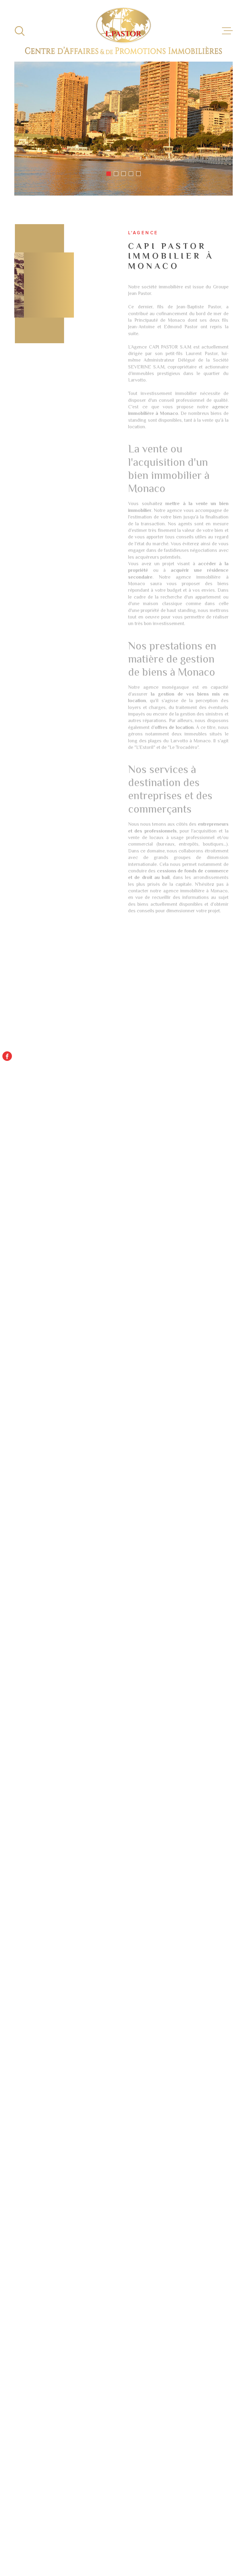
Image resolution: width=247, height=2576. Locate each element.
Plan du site (148, 2540)
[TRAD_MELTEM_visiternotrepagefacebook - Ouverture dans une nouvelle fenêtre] (7, 1056)
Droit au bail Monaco (69, 2287)
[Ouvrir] (19, 31)
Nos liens (218, 2540)
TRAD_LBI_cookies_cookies (197, 2544)
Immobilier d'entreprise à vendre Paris (184, 2297)
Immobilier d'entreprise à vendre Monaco (184, 2266)
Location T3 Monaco (69, 2362)
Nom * (11, 1957)
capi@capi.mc (47, 1912)
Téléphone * (22, 2044)
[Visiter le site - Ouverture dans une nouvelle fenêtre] (123, 2446)
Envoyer (206, 2126)
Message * (18, 2072)
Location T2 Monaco (69, 2353)
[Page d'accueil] (123, 30)
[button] (108, 173)
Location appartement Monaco (71, 2275)
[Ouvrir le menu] (227, 31)
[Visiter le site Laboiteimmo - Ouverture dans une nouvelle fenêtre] (35, 2542)
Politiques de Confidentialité (86, 2176)
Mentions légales (177, 2540)
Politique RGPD (157, 2544)
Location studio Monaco (73, 2263)
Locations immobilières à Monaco (184, 2313)
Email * (13, 2015)
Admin (201, 2540)
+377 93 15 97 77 (52, 1896)
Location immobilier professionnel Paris (177, 2281)
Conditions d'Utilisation (132, 2176)
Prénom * (17, 1986)
